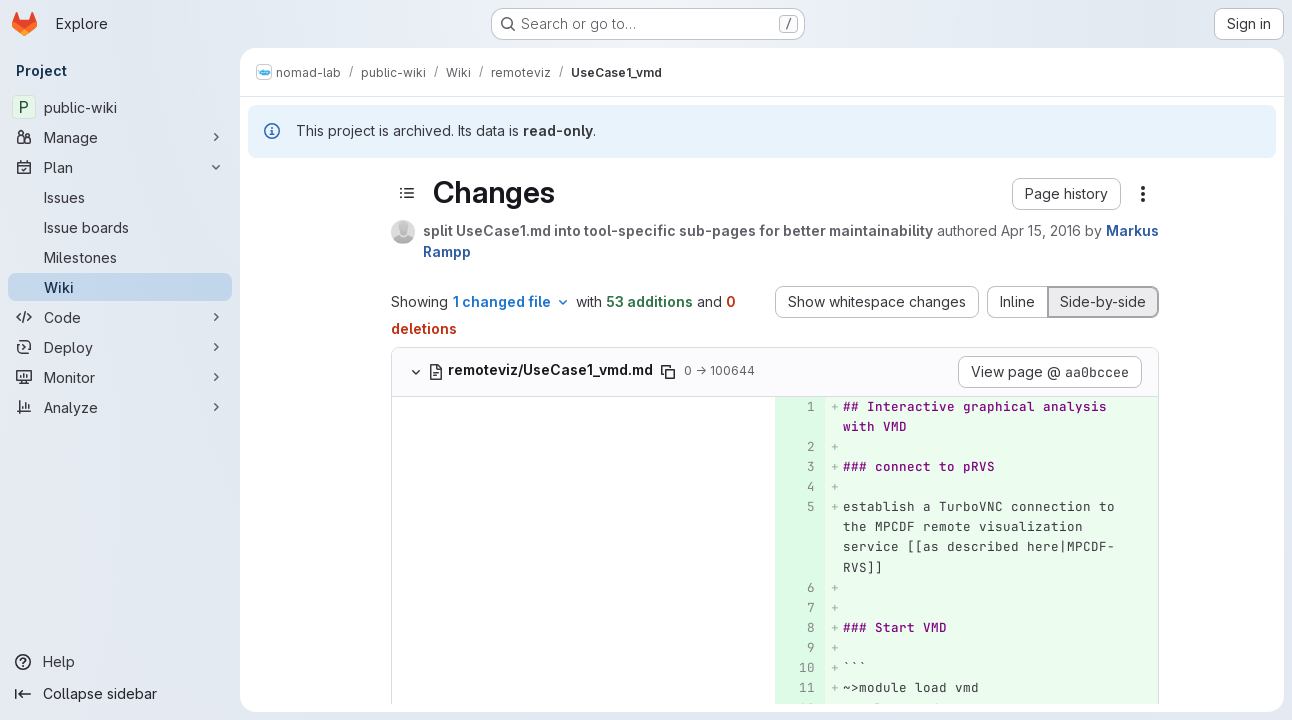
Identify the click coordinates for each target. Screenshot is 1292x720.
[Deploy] (120, 347)
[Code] (120, 317)
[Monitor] (120, 377)
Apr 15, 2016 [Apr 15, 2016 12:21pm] (1041, 230)
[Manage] (120, 137)
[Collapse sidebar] (120, 694)
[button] (1066, 194)
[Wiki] (120, 287)
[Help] (120, 662)
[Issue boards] (120, 227)
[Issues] (120, 197)
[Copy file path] (668, 372)
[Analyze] (120, 407)
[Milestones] (120, 257)
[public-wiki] (120, 107)
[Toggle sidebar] (407, 193)
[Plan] (120, 167)
